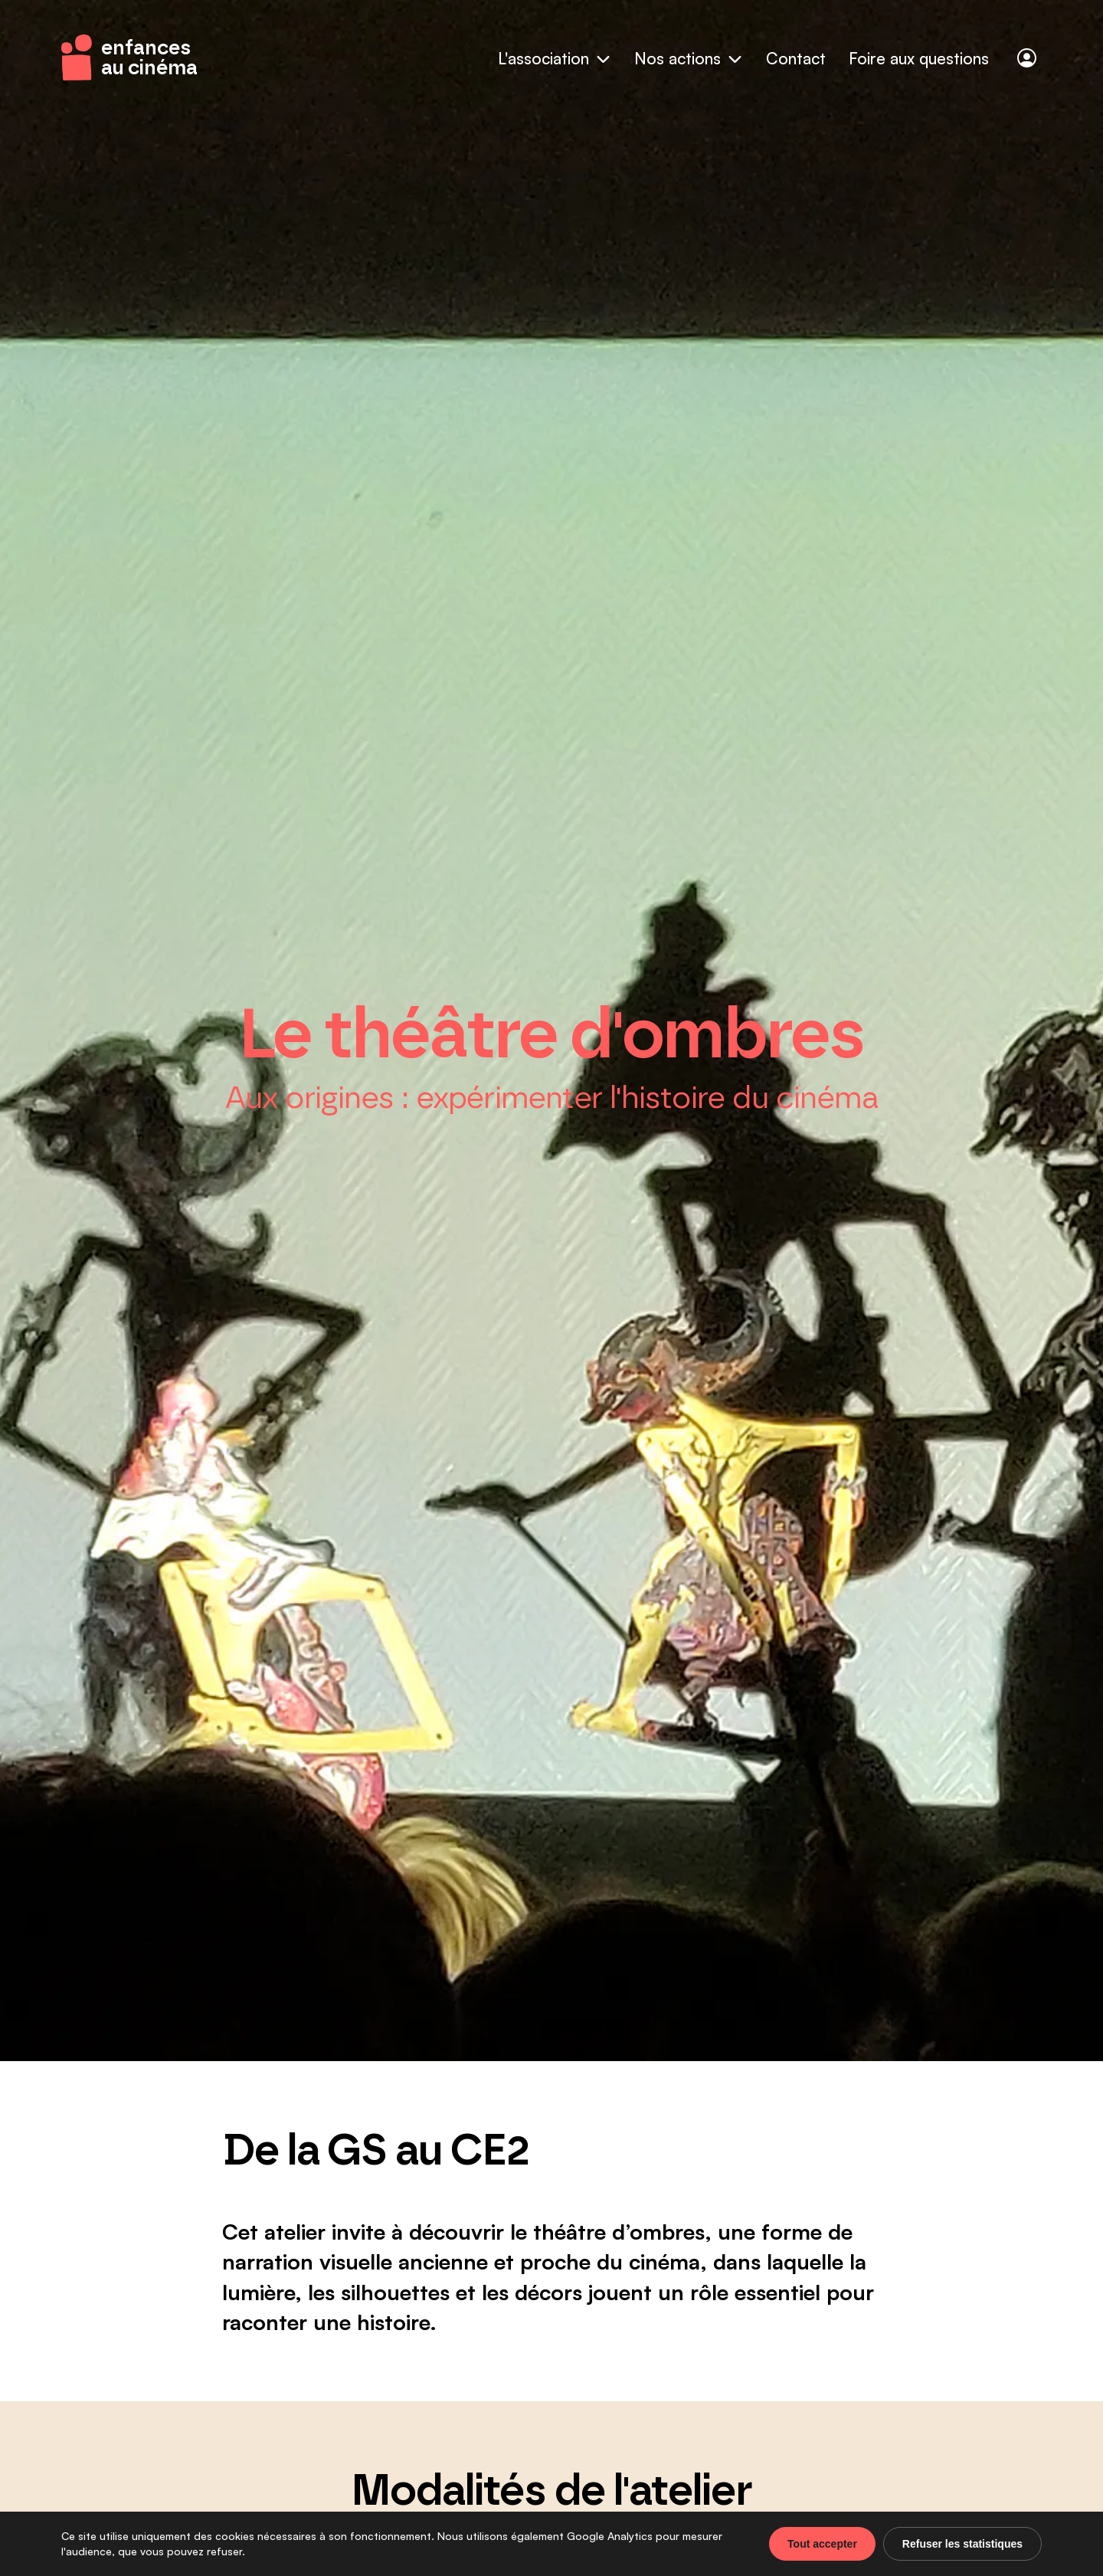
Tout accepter (822, 2544)
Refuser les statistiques (962, 2544)
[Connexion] (1027, 58)
